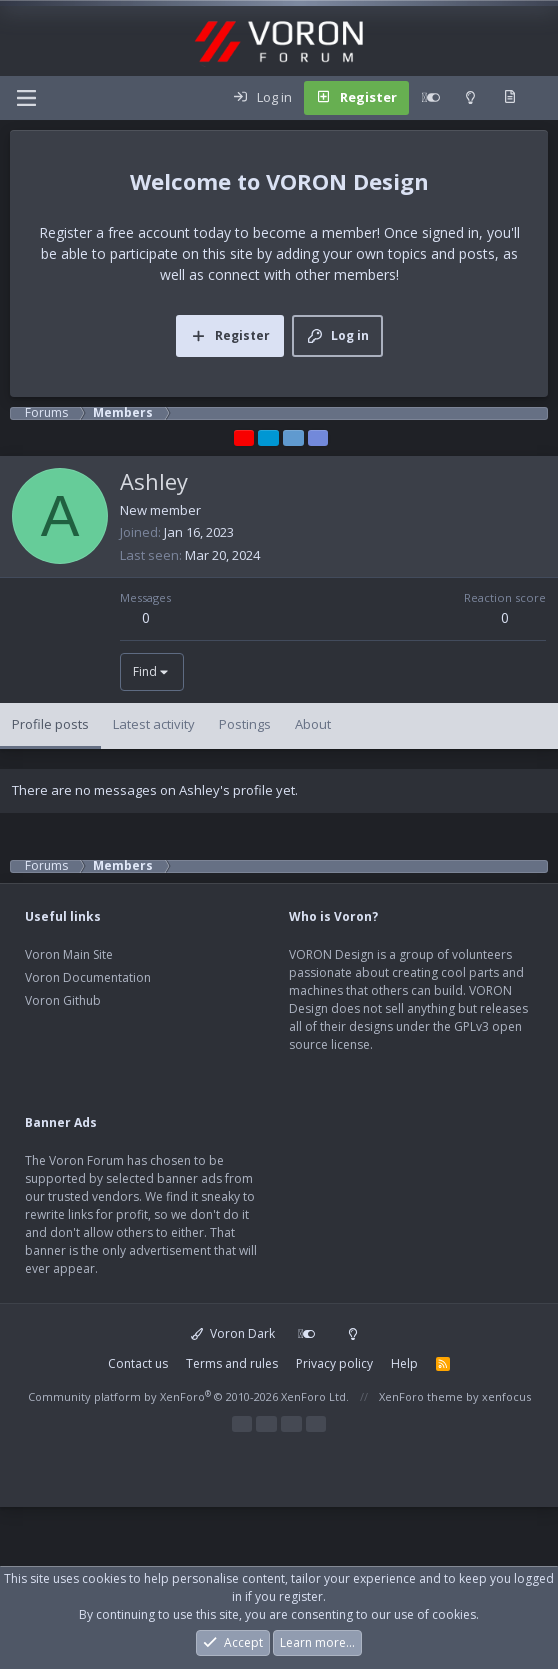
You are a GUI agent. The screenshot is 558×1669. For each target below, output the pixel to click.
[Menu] (26, 98)
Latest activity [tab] (154, 724)
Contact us (138, 1363)
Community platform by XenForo (188, 1396)
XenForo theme (421, 1396)
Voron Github (63, 1000)
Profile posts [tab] (50, 724)
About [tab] (313, 724)
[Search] (542, 98)
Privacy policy (334, 1363)
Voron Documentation (88, 977)
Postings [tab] (245, 724)
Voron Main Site (69, 954)
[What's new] (509, 98)
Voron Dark (233, 1333)
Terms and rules (232, 1363)
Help (404, 1363)
